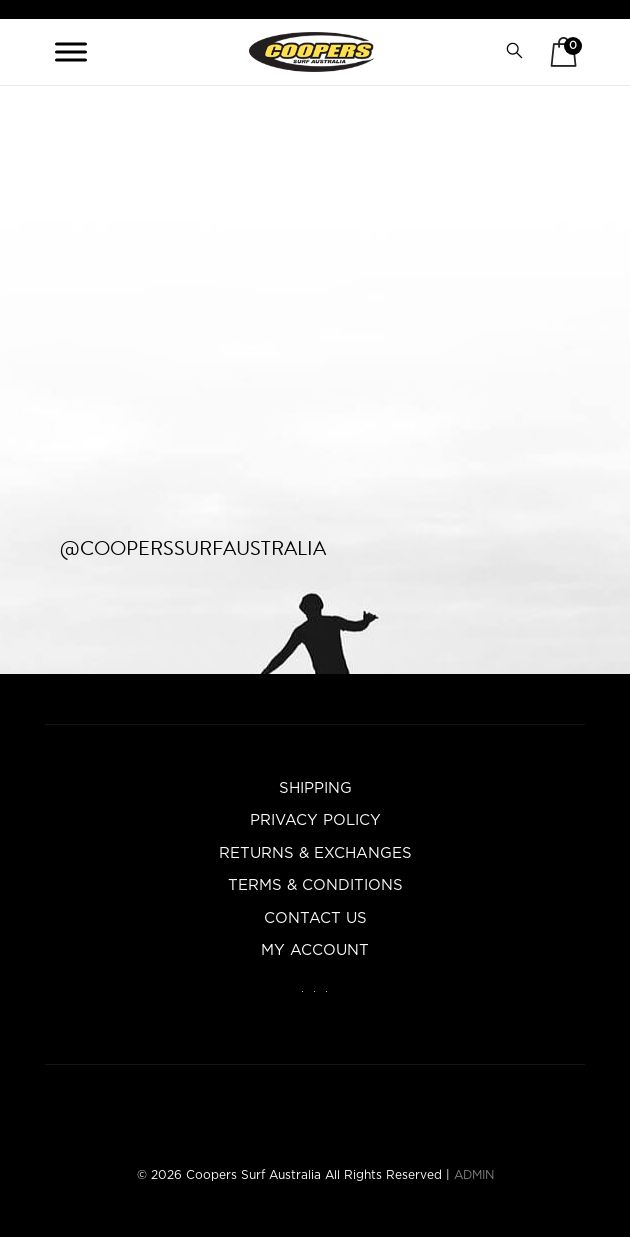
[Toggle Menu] (71, 51)
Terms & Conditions (315, 885)
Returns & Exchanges (315, 853)
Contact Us (315, 918)
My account (315, 950)
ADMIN (474, 1175)
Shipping (315, 788)
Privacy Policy (315, 820)
